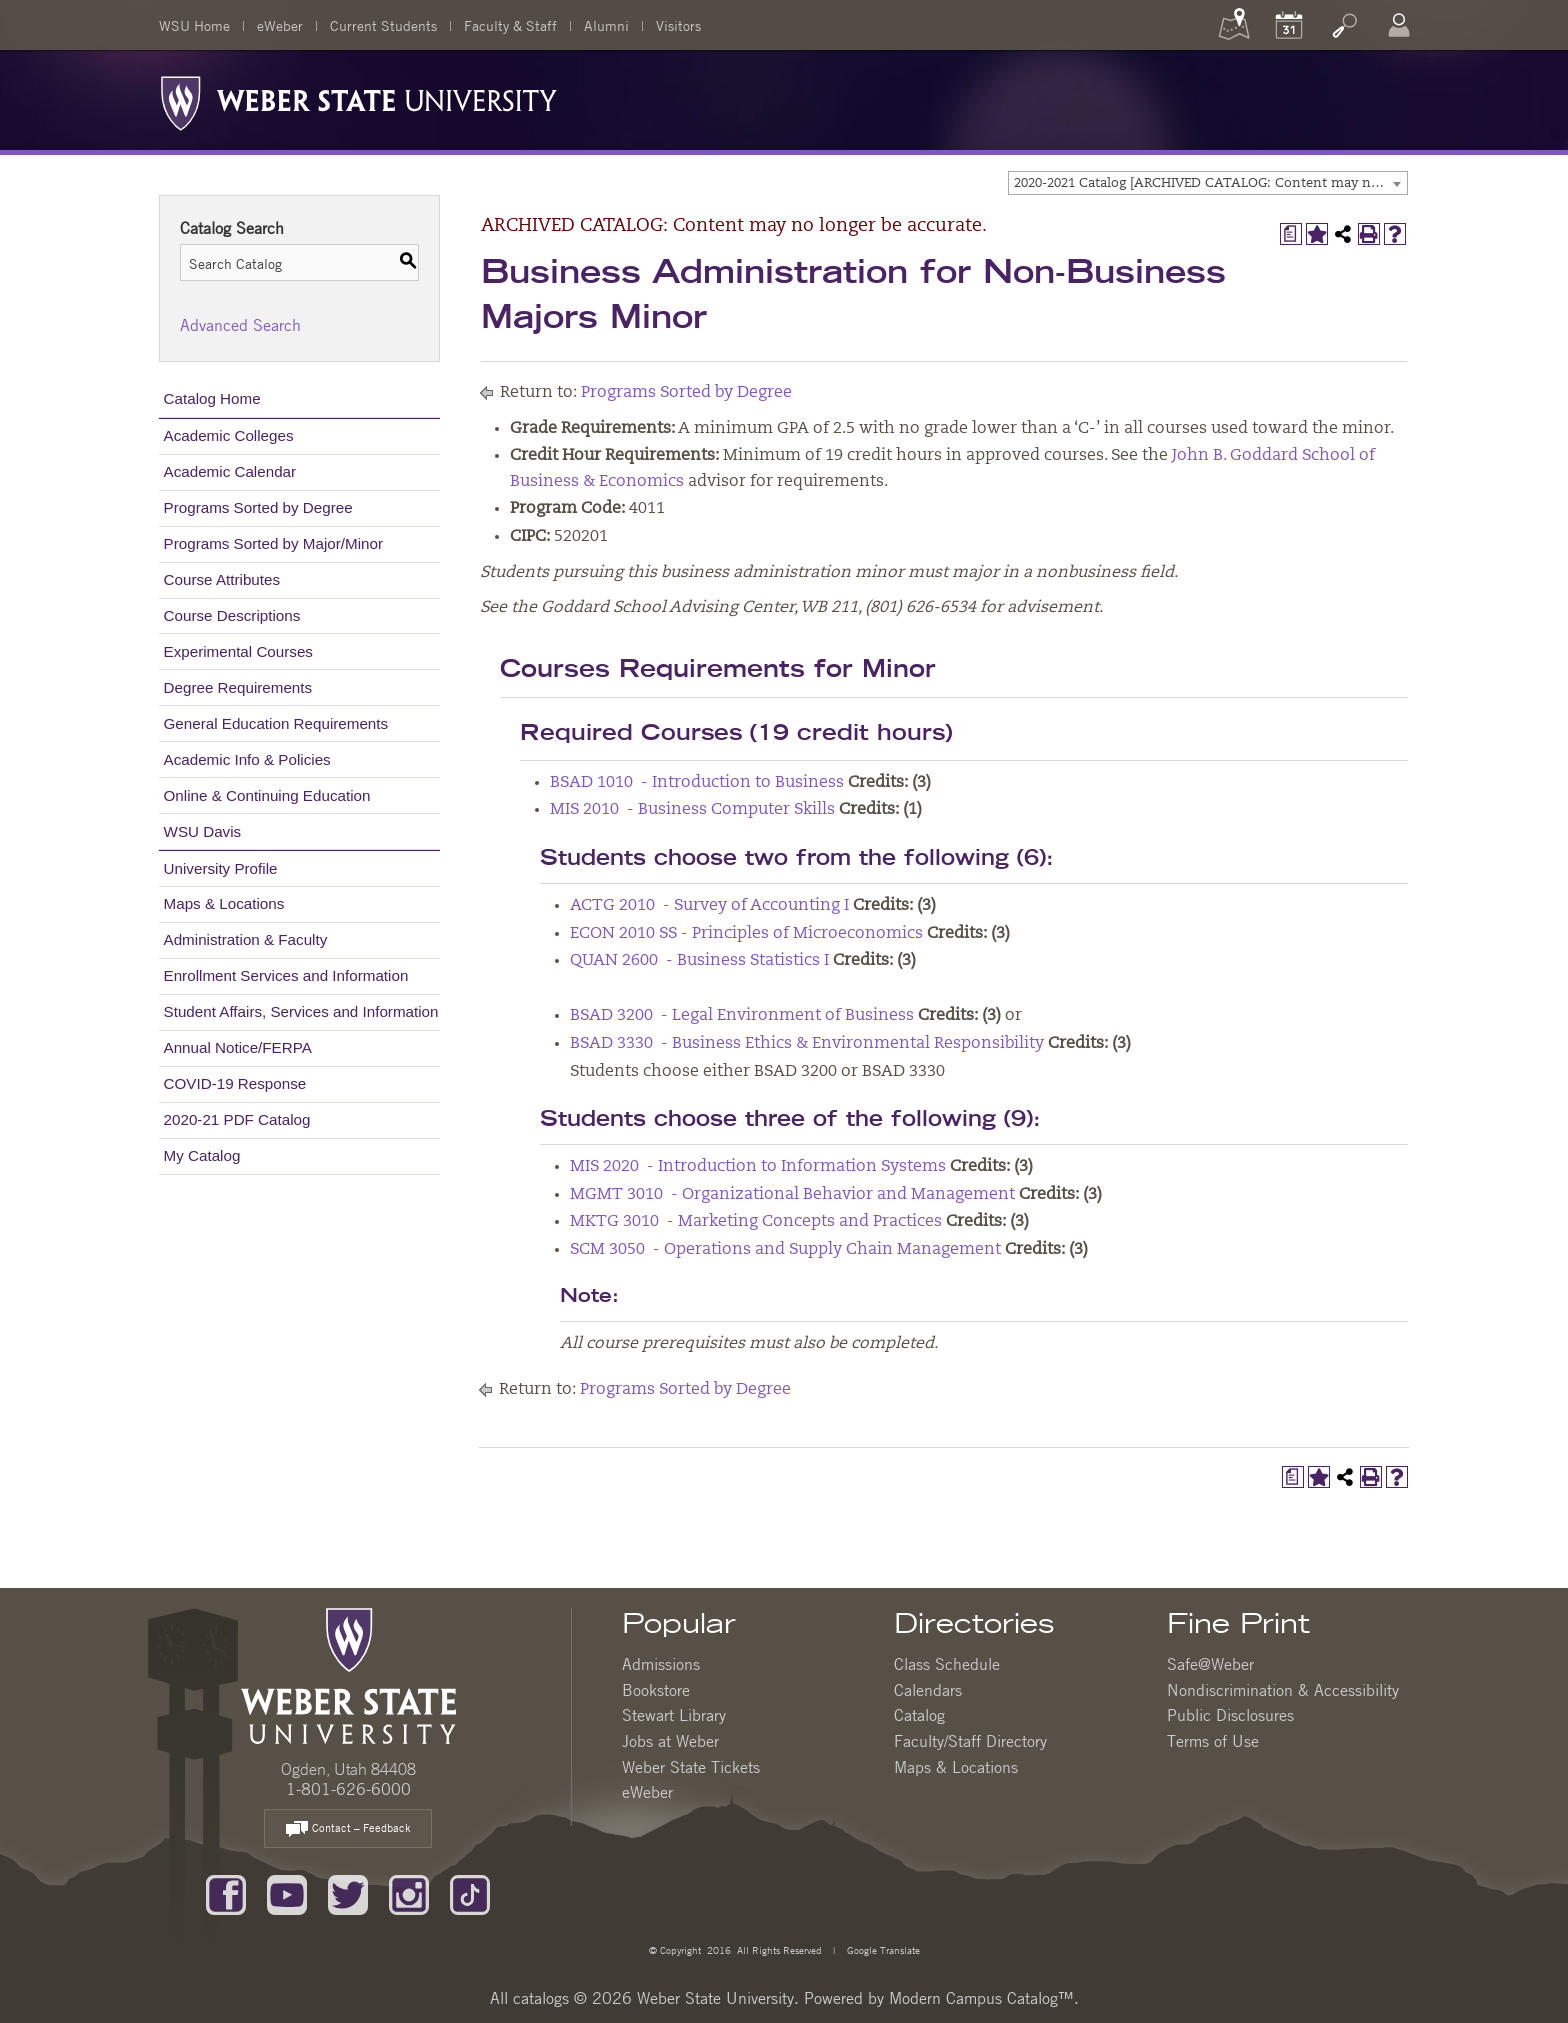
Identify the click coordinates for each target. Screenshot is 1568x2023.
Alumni (606, 25)
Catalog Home (212, 398)
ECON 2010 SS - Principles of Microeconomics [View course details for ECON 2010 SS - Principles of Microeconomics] (746, 934)
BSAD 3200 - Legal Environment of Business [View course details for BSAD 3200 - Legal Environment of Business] (742, 1016)
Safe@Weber (1210, 1664)
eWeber (280, 25)
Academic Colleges (229, 435)
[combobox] (1208, 183)
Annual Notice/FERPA (238, 1047)
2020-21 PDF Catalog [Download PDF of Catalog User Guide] (237, 1119)
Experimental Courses (238, 651)
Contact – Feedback (348, 1829)
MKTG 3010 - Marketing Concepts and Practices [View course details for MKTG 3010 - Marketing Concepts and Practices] (756, 1222)
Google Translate (882, 1949)
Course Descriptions (232, 615)
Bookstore (656, 1690)
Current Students (383, 25)
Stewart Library (674, 1715)
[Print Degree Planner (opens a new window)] (1291, 234)
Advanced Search (240, 325)
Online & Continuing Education (267, 795)
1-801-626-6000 (348, 1789)
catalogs (541, 1998)
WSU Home (194, 25)
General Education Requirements (276, 723)
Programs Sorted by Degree (258, 507)
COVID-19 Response (235, 1083)
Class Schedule (947, 1664)
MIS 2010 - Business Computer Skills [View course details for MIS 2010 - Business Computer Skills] (692, 810)
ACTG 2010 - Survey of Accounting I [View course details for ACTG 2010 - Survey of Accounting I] (709, 906)
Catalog (919, 1715)
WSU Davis (203, 831)
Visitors (678, 25)
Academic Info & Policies (247, 759)
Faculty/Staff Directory (970, 1741)
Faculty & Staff (510, 25)
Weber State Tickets (691, 1767)
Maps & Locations (224, 903)
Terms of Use (1213, 1741)
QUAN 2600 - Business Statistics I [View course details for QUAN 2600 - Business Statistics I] (699, 961)
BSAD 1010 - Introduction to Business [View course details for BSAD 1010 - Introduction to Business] (697, 783)
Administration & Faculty (246, 939)
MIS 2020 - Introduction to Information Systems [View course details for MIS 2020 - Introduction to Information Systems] (758, 1167)
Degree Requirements (238, 687)
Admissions (661, 1664)
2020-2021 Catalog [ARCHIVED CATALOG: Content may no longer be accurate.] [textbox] (1210, 183)
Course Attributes (222, 579)
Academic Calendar (230, 471)
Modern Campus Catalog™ (981, 1998)
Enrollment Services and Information (286, 975)
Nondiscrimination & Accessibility (1283, 1690)
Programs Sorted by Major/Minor (273, 543)
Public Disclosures (1230, 1715)
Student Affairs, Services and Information (301, 1011)
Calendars (928, 1690)
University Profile (221, 868)
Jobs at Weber (670, 1741)
